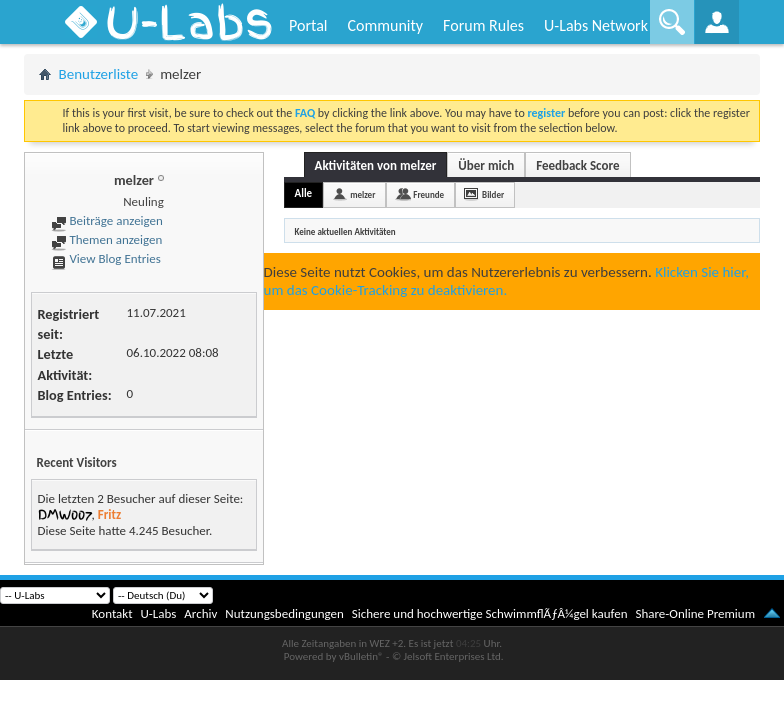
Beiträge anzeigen (107, 220)
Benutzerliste (99, 74)
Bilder (493, 194)
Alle (304, 193)
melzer (362, 194)
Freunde (428, 194)
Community (385, 25)
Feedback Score (577, 165)
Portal (308, 25)
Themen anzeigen (107, 239)
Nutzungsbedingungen (284, 613)
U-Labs (159, 613)
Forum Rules (483, 25)
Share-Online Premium (695, 613)
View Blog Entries (106, 258)
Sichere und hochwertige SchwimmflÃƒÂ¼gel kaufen (490, 613)
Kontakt (112, 613)
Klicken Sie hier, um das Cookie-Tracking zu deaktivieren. (506, 281)
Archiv (200, 613)
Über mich (486, 165)
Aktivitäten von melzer (376, 165)
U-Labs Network (596, 25)
